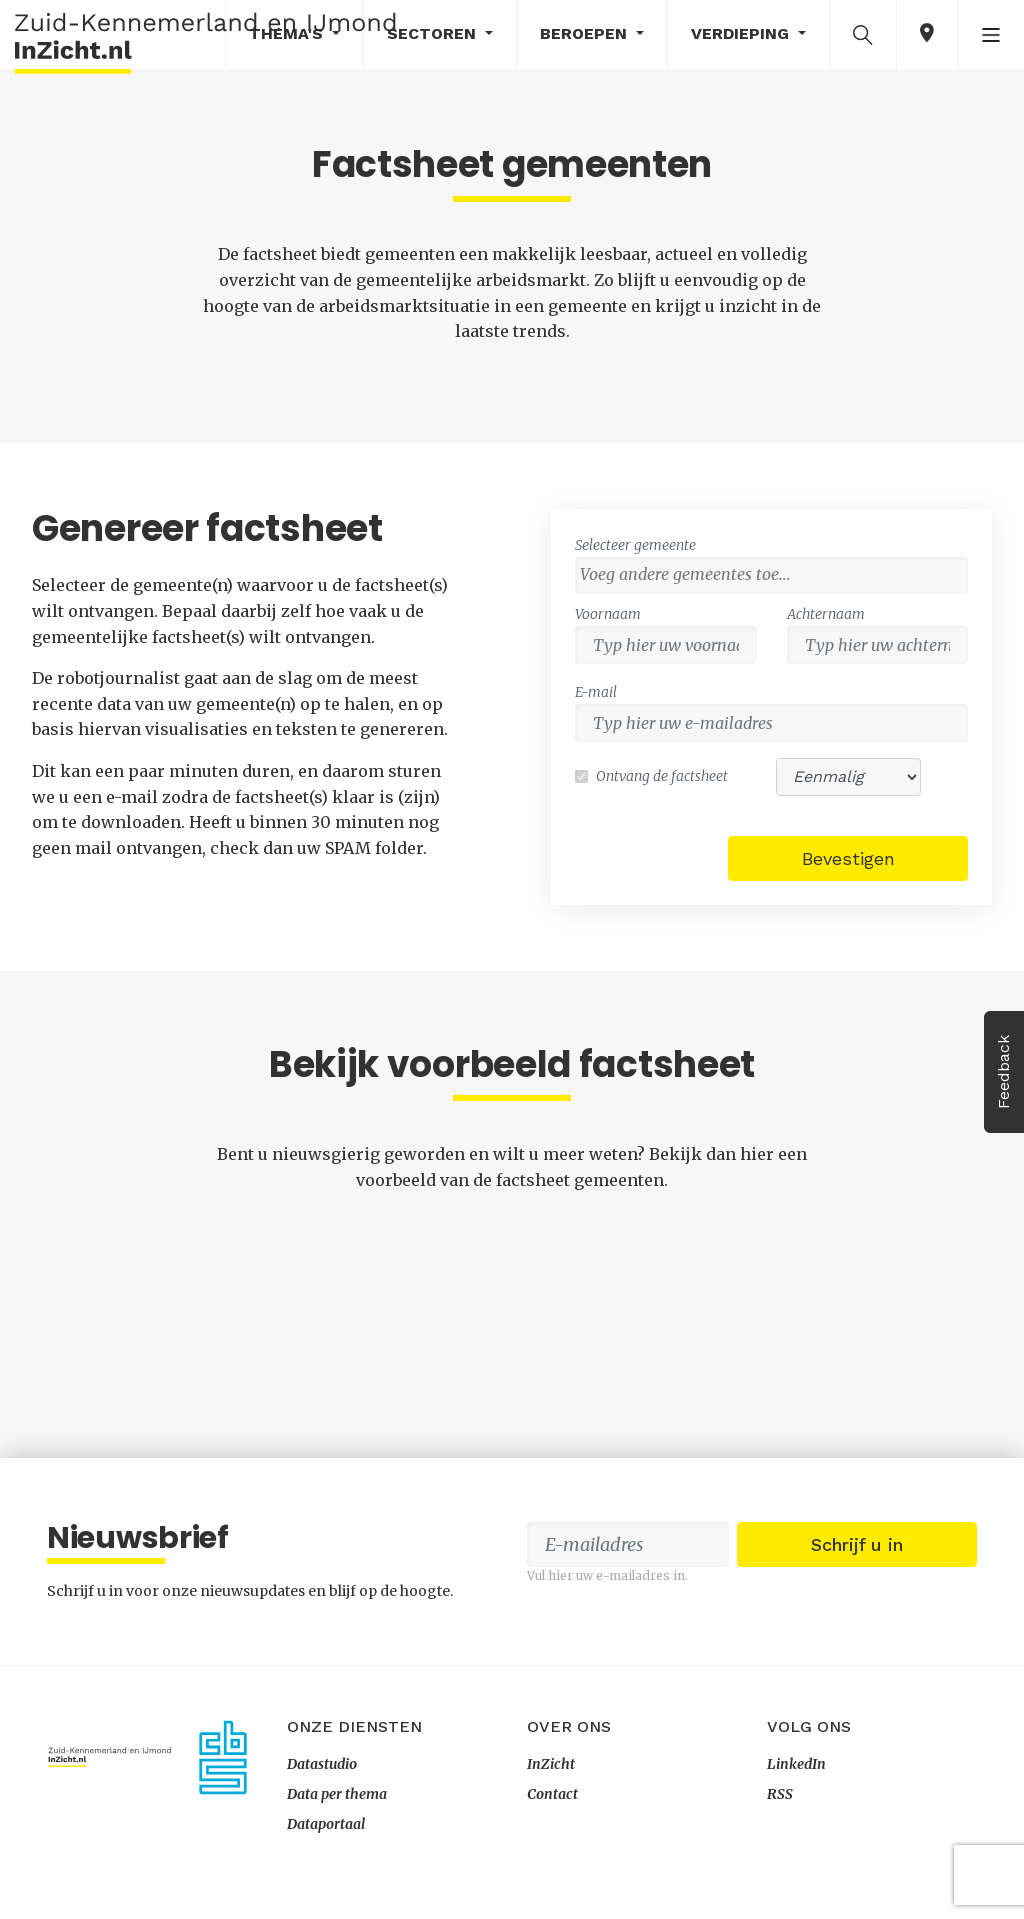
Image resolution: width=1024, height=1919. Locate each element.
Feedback (1003, 1072)
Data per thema (337, 1794)
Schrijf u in (857, 1544)
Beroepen (586, 33)
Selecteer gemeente (635, 545)
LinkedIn (796, 1764)
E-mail (596, 692)
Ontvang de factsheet (662, 776)
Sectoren (434, 33)
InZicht (551, 1764)
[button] (863, 34)
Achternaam (826, 614)
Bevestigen (848, 858)
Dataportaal (326, 1824)
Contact (552, 1794)
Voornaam (608, 614)
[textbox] (776, 574)
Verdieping (742, 33)
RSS (780, 1794)
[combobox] (771, 575)
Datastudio (322, 1764)
